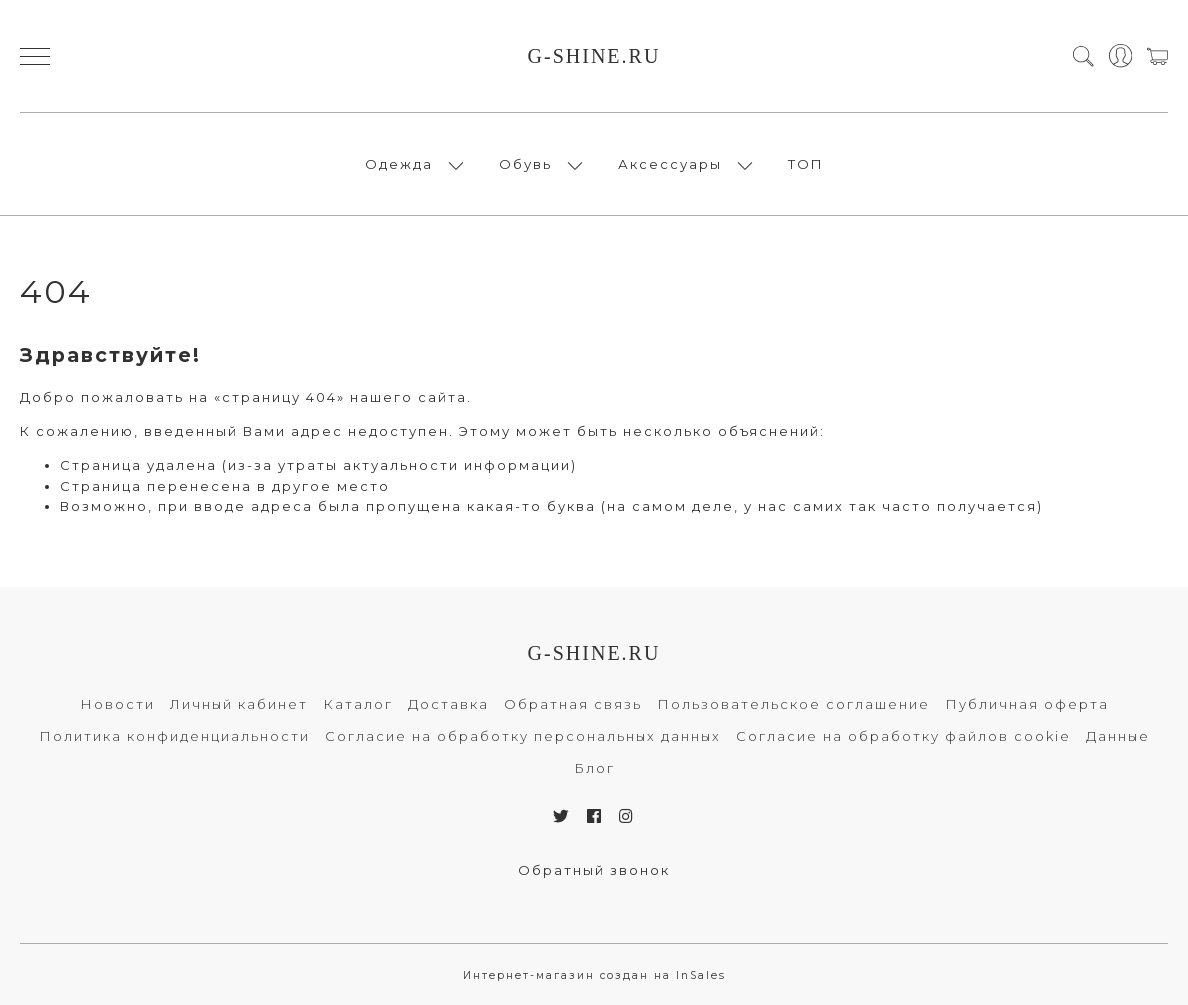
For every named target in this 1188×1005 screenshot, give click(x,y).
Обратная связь (573, 704)
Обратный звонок (594, 870)
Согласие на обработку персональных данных (523, 736)
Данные (1118, 736)
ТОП (806, 164)
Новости (117, 704)
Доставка (448, 704)
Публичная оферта (1027, 704)
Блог (594, 768)
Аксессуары (670, 164)
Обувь (525, 164)
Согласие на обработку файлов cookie (903, 736)
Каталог (358, 704)
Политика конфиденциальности (174, 736)
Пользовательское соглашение (793, 704)
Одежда (399, 164)
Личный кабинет (239, 704)
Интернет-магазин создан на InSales (594, 975)
